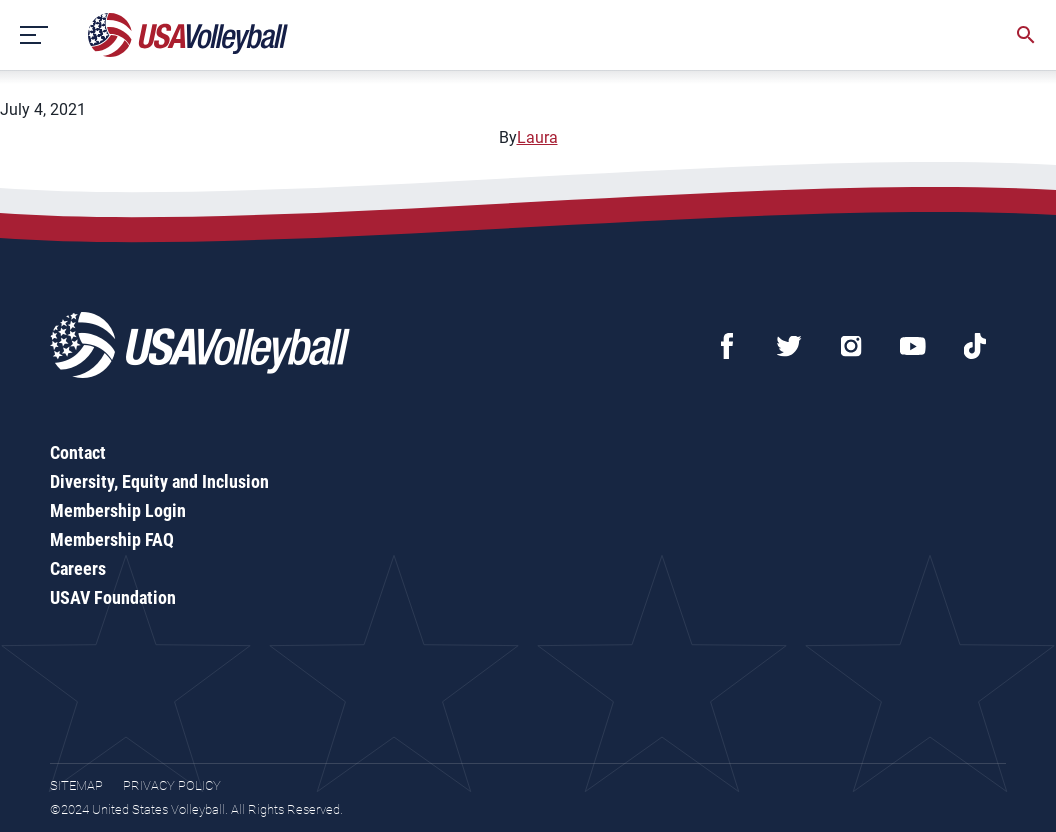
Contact (78, 452)
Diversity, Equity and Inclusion (159, 481)
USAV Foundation (113, 597)
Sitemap (76, 785)
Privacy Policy (172, 785)
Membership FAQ (112, 539)
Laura (537, 137)
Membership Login (118, 510)
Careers (78, 568)
